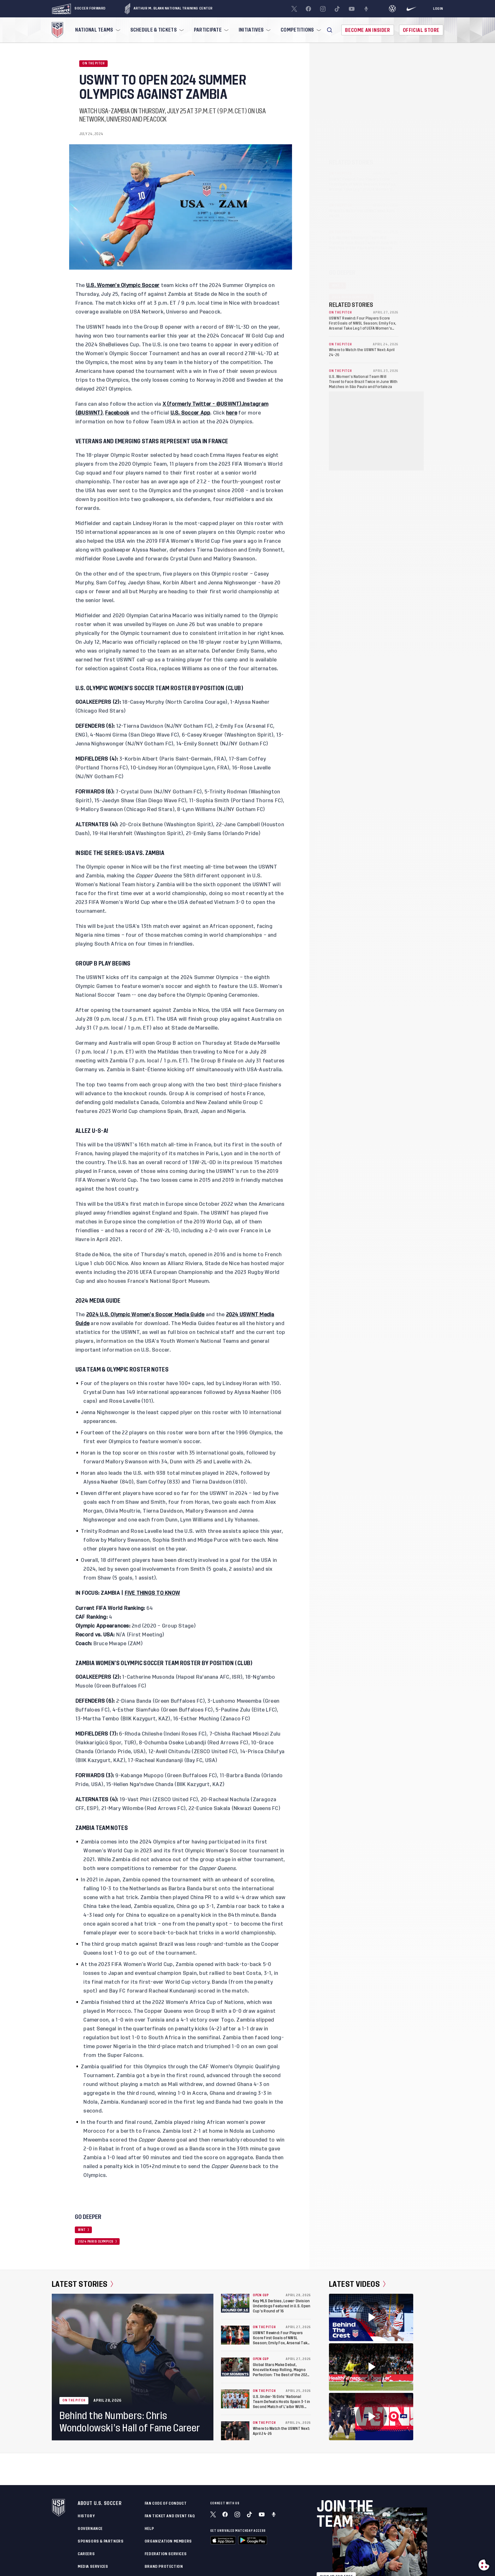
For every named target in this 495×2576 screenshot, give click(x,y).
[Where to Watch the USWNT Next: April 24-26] (235, 2430)
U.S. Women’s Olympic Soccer (122, 285)
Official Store (421, 30)
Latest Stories (82, 2284)
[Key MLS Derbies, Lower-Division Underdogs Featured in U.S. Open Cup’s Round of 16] (235, 2303)
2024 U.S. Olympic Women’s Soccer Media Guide (145, 1314)
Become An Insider (367, 30)
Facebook (117, 412)
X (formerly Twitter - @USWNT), (203, 404)
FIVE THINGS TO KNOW (152, 1593)
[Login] (438, 9)
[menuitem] (97, 30)
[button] (329, 30)
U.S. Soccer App (190, 412)
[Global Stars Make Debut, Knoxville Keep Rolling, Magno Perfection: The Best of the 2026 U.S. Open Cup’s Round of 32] (235, 2367)
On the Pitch (93, 63)
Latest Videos (357, 2284)
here (231, 412)
